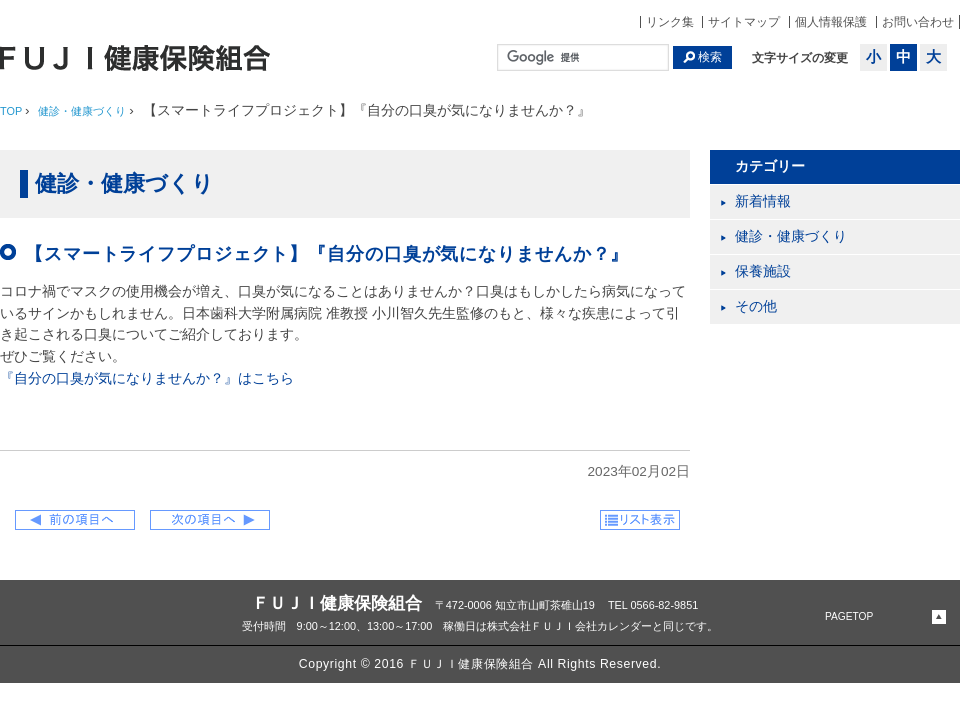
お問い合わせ (918, 22)
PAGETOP (849, 616)
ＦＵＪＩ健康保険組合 (337, 603)
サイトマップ (744, 22)
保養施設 (763, 271)
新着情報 (763, 201)
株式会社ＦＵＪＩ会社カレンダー (569, 626)
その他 (756, 306)
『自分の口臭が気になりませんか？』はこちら (147, 378)
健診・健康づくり (791, 236)
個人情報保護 (831, 22)
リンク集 (670, 22)
